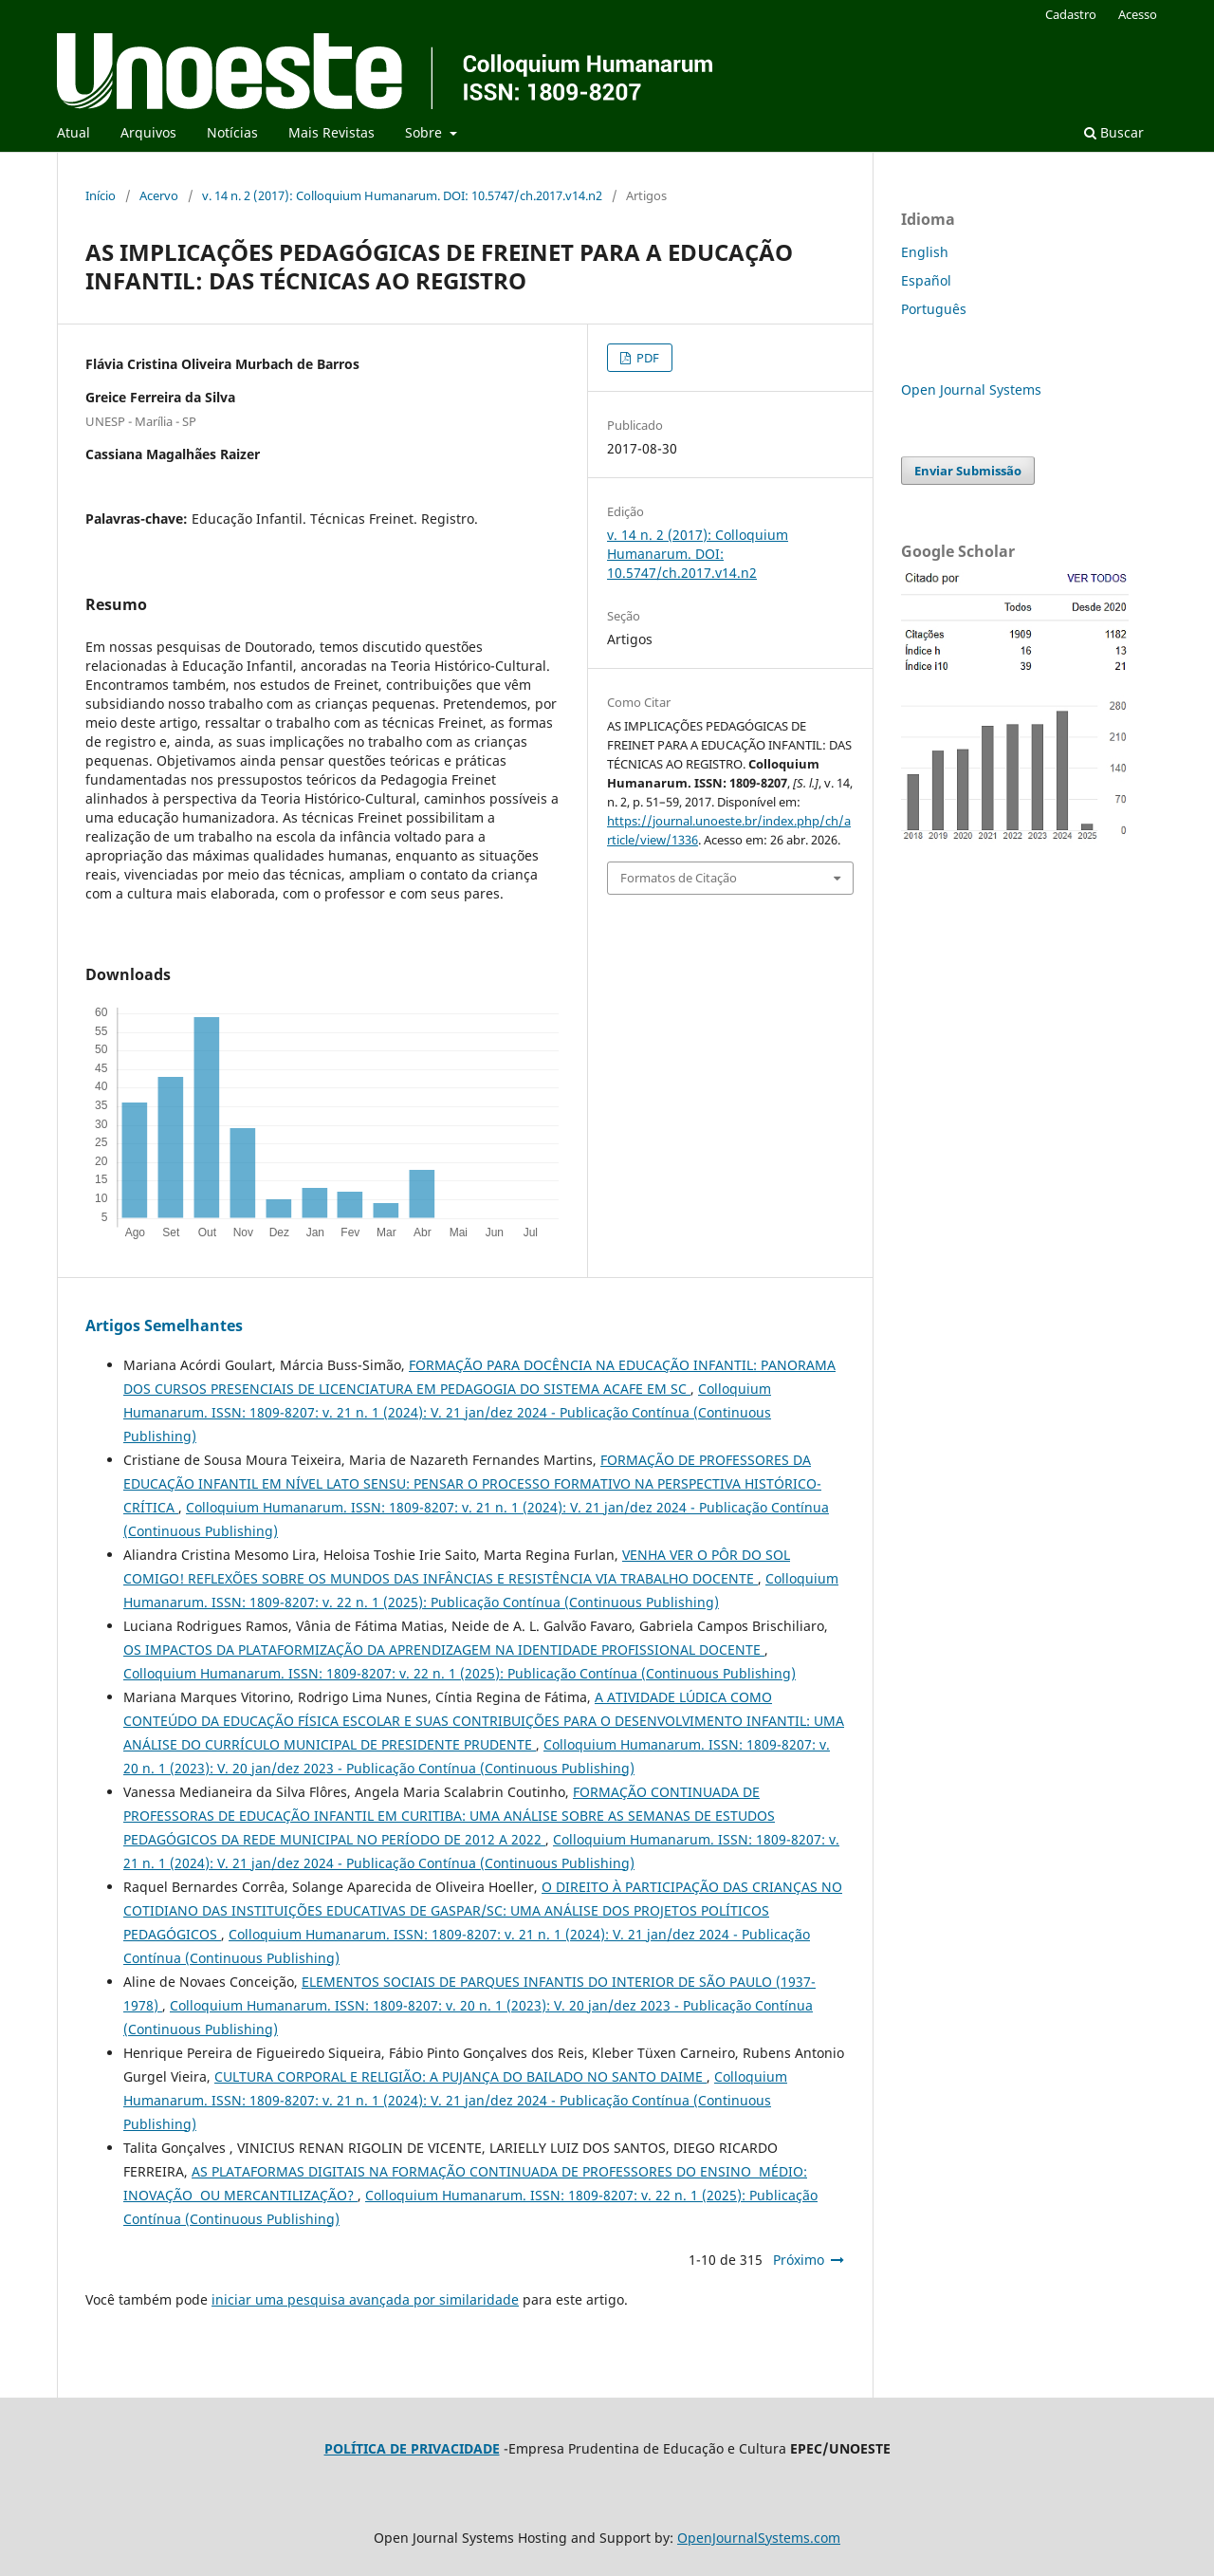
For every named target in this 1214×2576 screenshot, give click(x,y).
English (924, 252)
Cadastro (1070, 14)
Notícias (232, 132)
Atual (73, 132)
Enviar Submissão (967, 470)
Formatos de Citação (678, 877)
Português (933, 309)
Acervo (158, 195)
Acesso (1137, 14)
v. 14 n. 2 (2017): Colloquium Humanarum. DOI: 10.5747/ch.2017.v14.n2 (402, 195)
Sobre (425, 132)
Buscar (1114, 132)
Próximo (798, 2260)
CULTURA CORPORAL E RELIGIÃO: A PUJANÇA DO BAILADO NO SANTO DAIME (460, 2076)
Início (100, 195)
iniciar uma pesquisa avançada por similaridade (365, 2299)
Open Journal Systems (971, 389)
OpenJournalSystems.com (758, 2538)
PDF (646, 357)
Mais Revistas (331, 132)
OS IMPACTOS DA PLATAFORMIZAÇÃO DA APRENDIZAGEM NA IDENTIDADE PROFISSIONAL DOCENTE (443, 1649)
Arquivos (148, 132)
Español (926, 280)
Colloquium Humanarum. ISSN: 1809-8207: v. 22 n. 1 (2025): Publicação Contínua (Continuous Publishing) (459, 1673)
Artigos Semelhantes (164, 1325)
